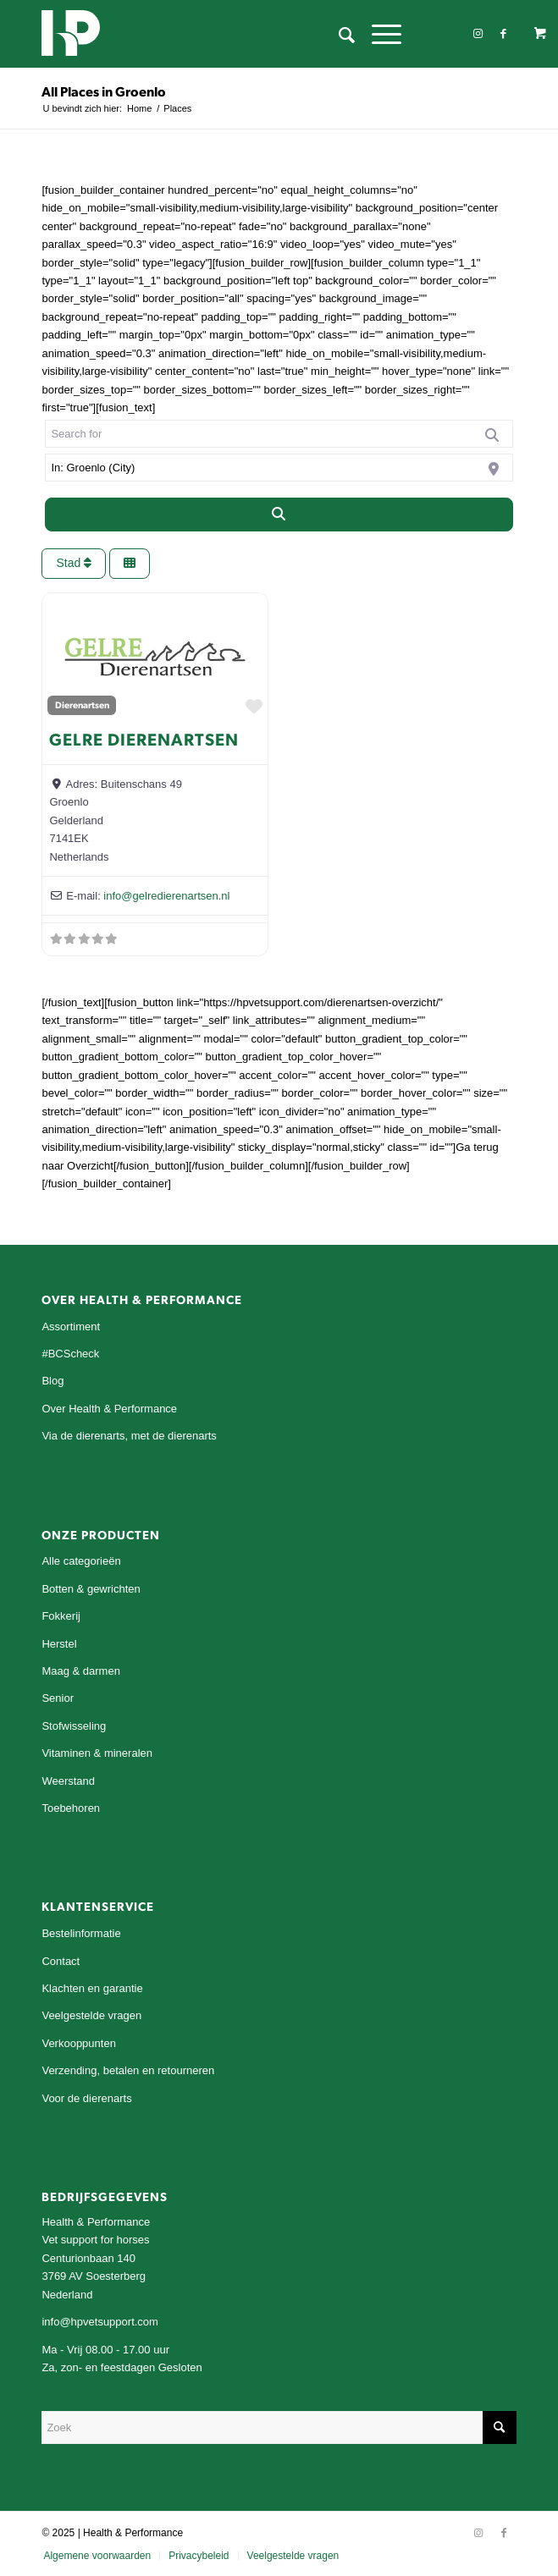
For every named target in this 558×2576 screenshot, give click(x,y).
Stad (73, 563)
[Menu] (378, 34)
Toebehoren (70, 1808)
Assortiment (70, 1326)
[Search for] (278, 434)
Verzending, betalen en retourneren (127, 2070)
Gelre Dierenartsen (144, 739)
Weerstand (68, 1781)
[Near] (278, 468)
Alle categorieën (80, 1561)
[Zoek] (338, 34)
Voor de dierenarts (86, 2098)
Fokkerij (60, 1616)
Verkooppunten (78, 2043)
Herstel (58, 1644)
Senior (57, 1698)
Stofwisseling (73, 1726)
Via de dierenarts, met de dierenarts (128, 1435)
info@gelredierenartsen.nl (166, 895)
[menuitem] (338, 34)
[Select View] (129, 564)
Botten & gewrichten (90, 1588)
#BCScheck (70, 1353)
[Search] (278, 514)
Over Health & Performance (109, 1408)
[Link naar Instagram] (478, 34)
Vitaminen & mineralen (96, 1753)
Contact (60, 1961)
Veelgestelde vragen (91, 2015)
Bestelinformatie (80, 1933)
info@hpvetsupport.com (99, 2321)
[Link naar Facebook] (504, 34)
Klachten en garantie (91, 1988)
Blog (52, 1380)
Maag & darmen (80, 1671)
